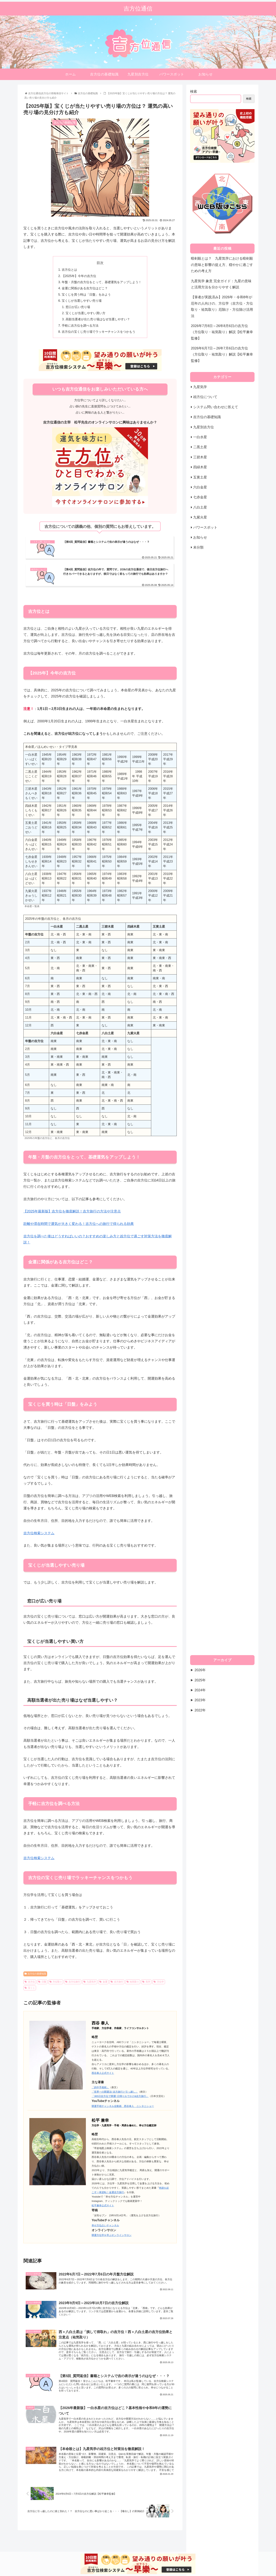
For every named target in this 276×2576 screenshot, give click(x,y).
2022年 (200, 1710)
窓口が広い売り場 (78, 307)
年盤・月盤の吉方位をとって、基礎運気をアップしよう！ (101, 282)
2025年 (200, 1680)
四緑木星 (200, 467)
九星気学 (89, 1981)
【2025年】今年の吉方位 (79, 276)
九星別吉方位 (203, 427)
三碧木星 (200, 457)
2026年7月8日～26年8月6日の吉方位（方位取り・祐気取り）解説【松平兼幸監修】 (222, 332)
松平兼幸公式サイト (103, 2205)
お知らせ (200, 537)
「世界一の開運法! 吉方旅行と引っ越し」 (115, 2091)
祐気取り (133, 1981)
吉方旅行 (117, 1981)
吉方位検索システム (38, 1533)
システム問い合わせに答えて (215, 407)
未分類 (198, 547)
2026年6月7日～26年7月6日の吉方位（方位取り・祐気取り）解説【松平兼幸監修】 (222, 354)
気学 (146, 1981)
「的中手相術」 (100, 2087)
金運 (103, 1981)
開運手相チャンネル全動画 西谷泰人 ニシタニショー (123, 2106)
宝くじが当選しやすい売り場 (82, 300)
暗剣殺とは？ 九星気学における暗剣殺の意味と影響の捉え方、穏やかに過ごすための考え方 (222, 265)
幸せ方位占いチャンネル (105, 2225)
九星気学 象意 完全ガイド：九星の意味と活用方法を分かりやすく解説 (221, 284)
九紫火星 (200, 517)
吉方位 (30, 1981)
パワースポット (205, 527)
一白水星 (200, 437)
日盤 (42, 1981)
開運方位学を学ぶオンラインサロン (111, 2235)
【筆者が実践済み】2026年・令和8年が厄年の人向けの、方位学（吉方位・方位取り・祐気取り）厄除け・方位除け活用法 (222, 306)
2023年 (200, 1700)
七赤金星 (200, 497)
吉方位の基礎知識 (35, 1973)
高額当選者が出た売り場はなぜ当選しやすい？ (98, 319)
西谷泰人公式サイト (103, 2073)
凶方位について (205, 397)
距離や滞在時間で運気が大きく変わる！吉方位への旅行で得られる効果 (78, 1224)
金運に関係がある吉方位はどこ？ (85, 288)
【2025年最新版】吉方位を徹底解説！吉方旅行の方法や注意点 (72, 1211)
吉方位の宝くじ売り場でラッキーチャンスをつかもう (98, 331)
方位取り (55, 1981)
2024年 (200, 1690)
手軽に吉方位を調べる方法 (80, 325)
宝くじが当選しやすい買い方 (85, 313)
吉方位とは (69, 269)
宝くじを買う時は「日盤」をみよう (86, 294)
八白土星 (200, 507)
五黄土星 (200, 477)
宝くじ (30, 1988)
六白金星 (200, 487)
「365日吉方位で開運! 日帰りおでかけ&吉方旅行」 (120, 2096)
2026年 (200, 1670)
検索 (193, 91)
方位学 (159, 1981)
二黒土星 (200, 447)
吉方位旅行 (72, 1981)
